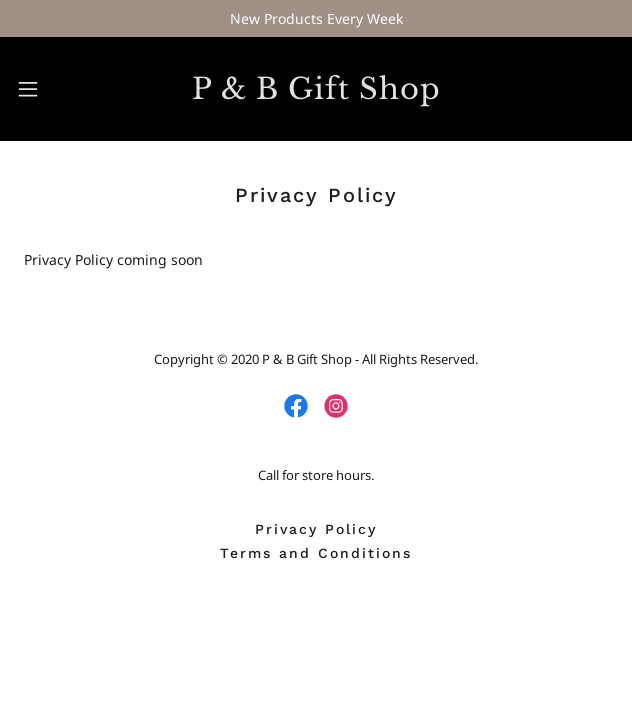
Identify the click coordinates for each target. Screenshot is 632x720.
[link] (316, 89)
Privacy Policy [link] (316, 529)
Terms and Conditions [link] (316, 553)
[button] (50, 89)
